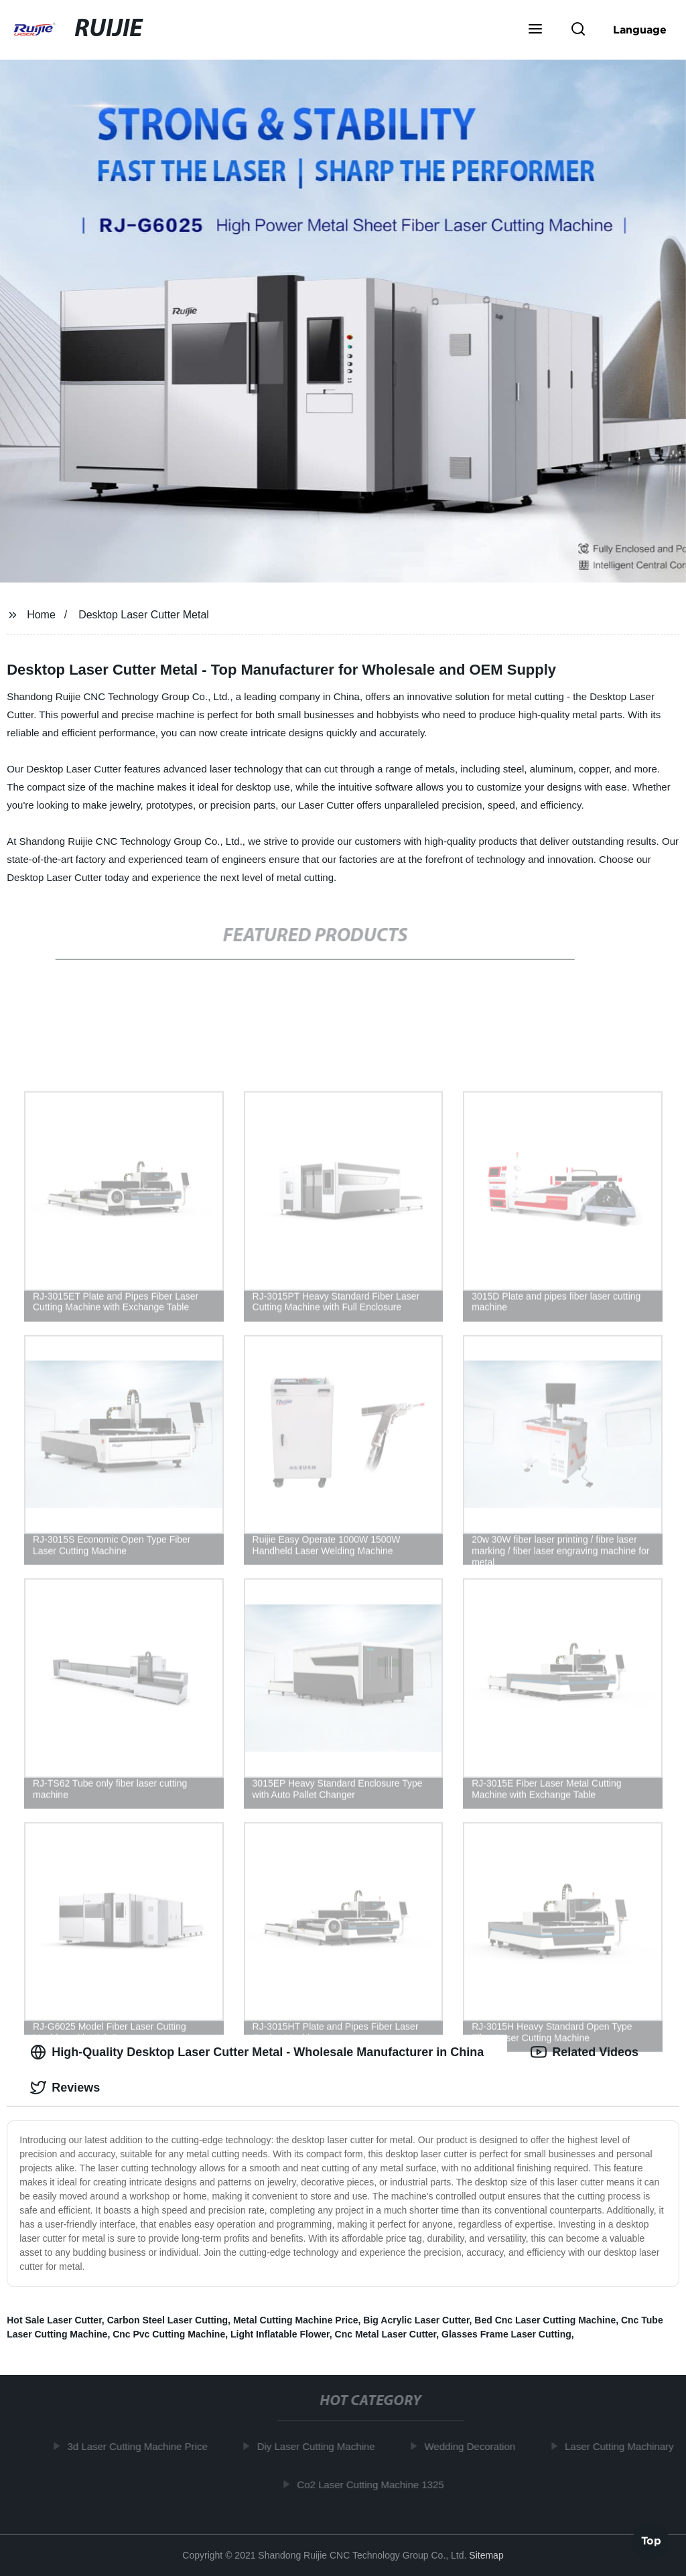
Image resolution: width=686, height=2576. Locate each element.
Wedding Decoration (474, 2446)
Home (41, 614)
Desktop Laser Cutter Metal (143, 614)
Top (651, 2540)
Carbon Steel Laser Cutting (167, 2320)
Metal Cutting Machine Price (295, 2320)
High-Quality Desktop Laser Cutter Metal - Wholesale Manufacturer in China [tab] (257, 2052)
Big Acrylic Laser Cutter (416, 2320)
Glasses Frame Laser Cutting (506, 2334)
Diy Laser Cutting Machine (320, 2446)
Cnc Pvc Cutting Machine (169, 2334)
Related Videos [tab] (584, 2052)
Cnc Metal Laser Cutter (386, 2334)
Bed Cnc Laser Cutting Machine (545, 2320)
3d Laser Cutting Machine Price (142, 2446)
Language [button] (640, 29)
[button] (535, 30)
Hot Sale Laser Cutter (54, 2320)
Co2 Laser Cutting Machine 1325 (374, 2484)
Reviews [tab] (65, 2088)
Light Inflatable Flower (280, 2334)
